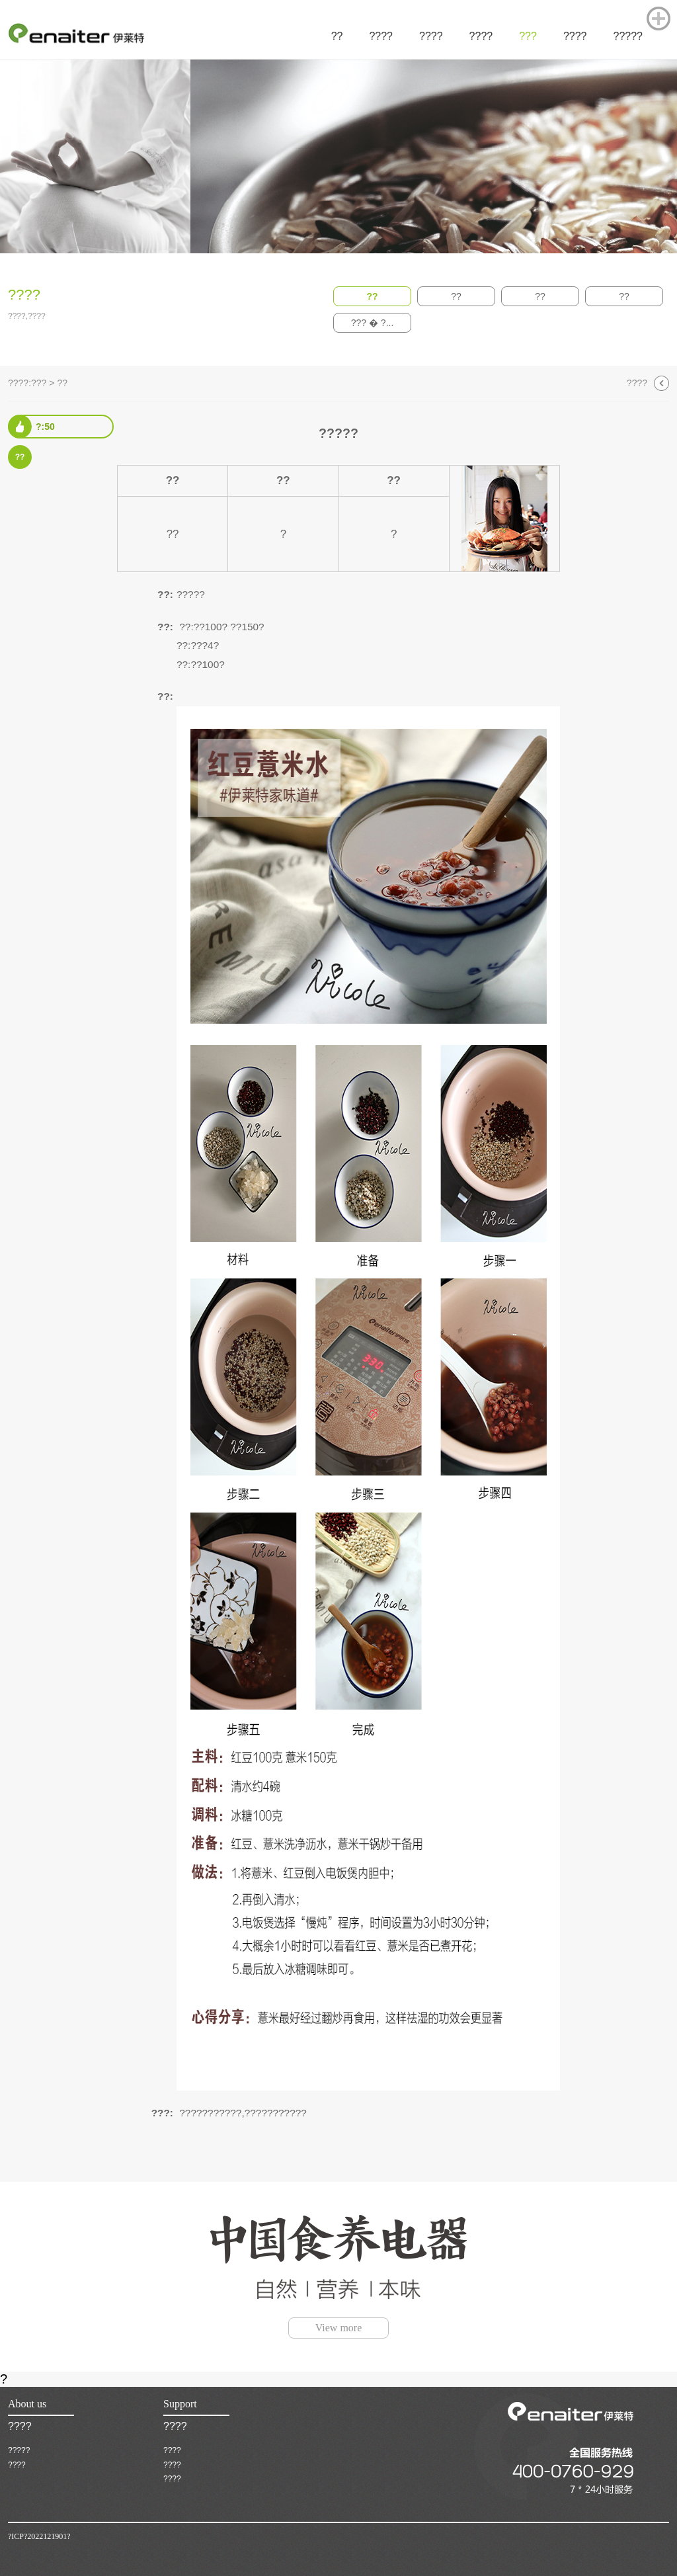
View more (338, 2327)
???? (637, 383)
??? (38, 383)
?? (372, 296)
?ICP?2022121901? (39, 2536)
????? (19, 2450)
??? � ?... (372, 322)
